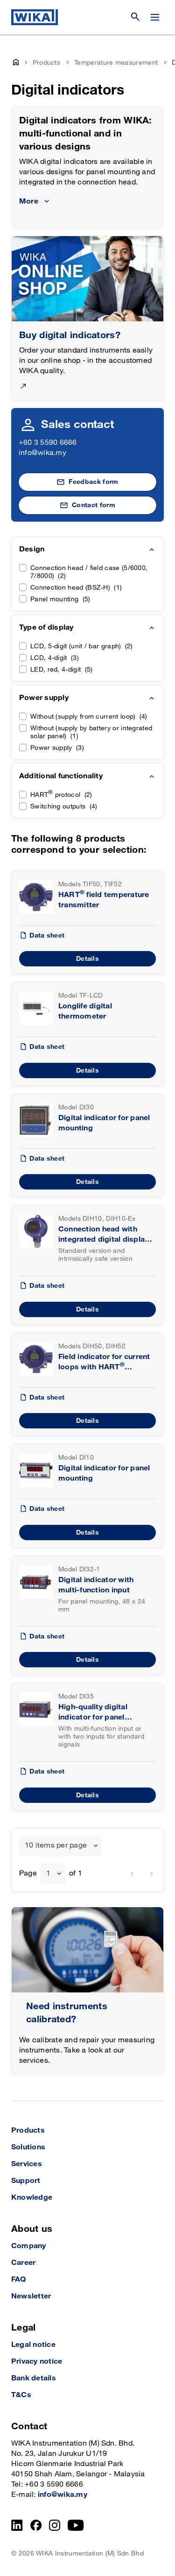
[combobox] (60, 1845)
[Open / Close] (155, 17)
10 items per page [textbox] (56, 1845)
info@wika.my (42, 453)
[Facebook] (36, 2525)
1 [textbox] (48, 1873)
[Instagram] (54, 2525)
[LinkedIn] (17, 2525)
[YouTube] (76, 2525)
